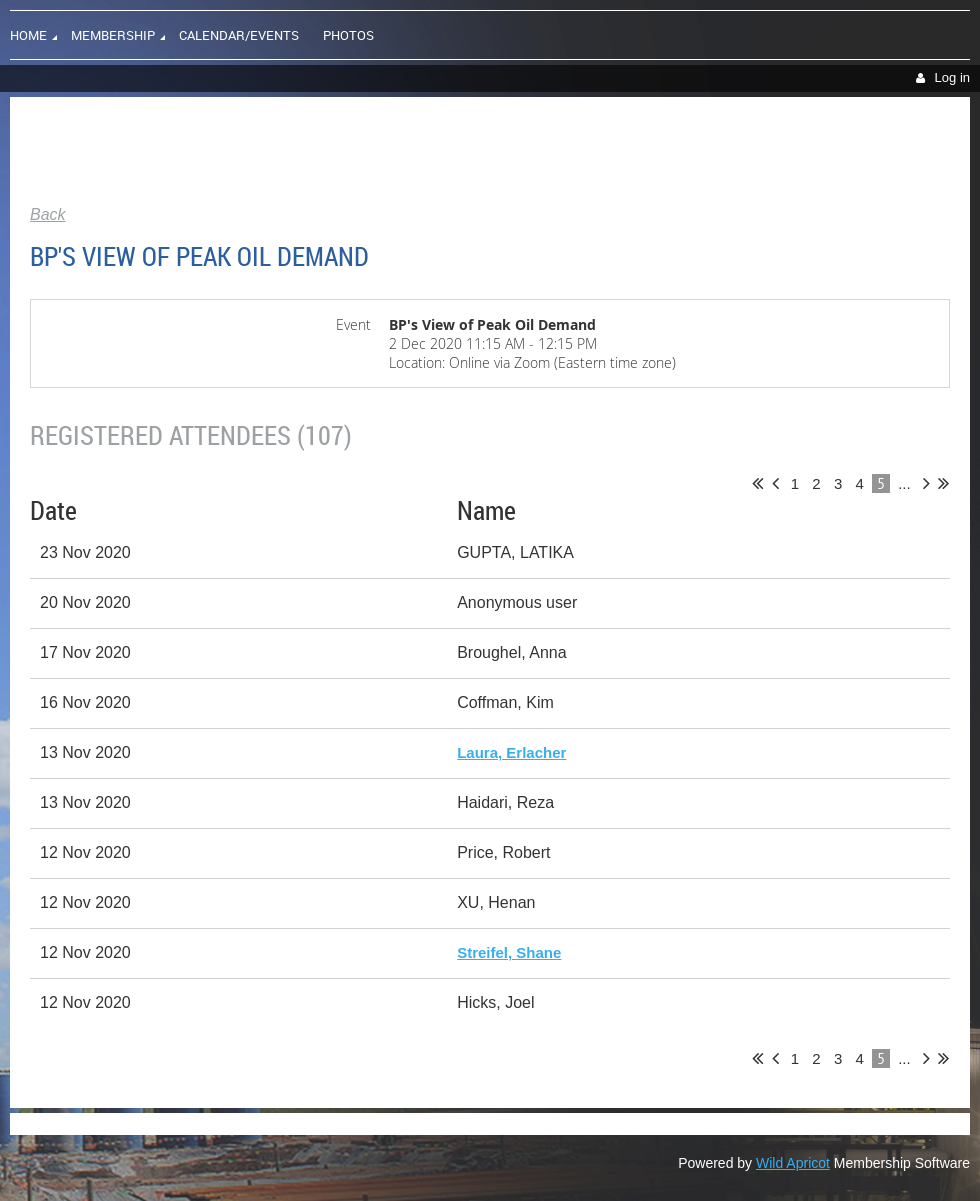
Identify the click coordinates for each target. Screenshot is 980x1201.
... (904, 483)
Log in (952, 77)
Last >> (943, 483)
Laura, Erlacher (511, 752)
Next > (926, 483)
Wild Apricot (793, 1163)
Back (48, 214)
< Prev (775, 483)
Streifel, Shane (509, 952)
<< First (757, 483)
